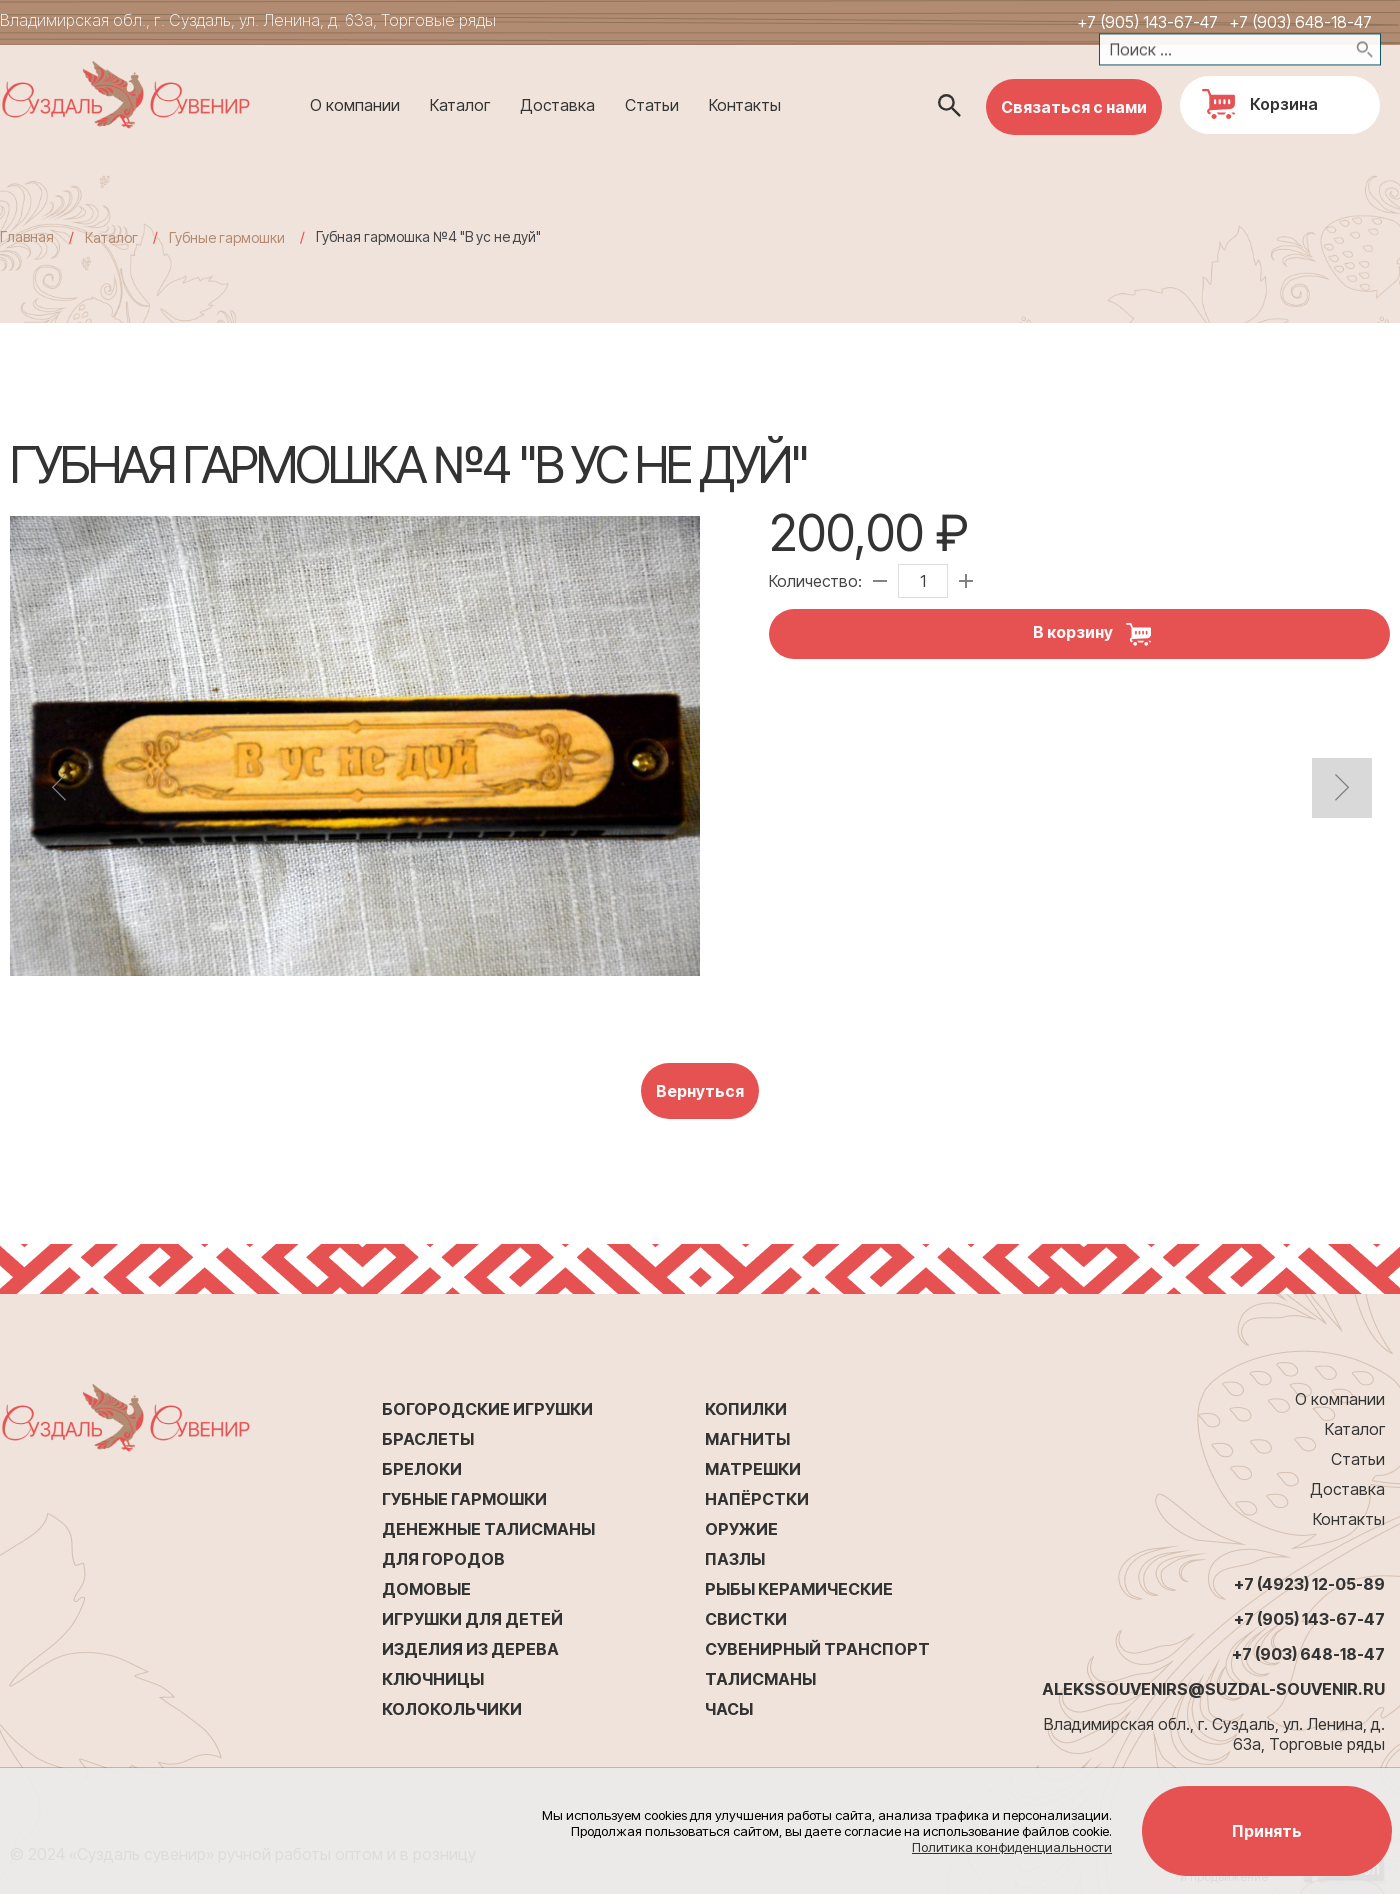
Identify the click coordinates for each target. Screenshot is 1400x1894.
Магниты (747, 1439)
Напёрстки (757, 1499)
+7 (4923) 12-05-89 (1309, 1584)
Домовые (426, 1589)
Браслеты (428, 1439)
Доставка (557, 105)
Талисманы (760, 1679)
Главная (27, 236)
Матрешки (753, 1469)
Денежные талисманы (488, 1529)
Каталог (460, 105)
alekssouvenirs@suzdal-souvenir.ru (1213, 1689)
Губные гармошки (464, 1499)
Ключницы (433, 1679)
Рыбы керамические (799, 1589)
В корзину (1099, 634)
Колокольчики (452, 1709)
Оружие (741, 1529)
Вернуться (700, 1091)
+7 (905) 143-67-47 (1147, 22)
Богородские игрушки (487, 1409)
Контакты (745, 105)
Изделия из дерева (470, 1649)
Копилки (746, 1409)
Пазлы (735, 1559)
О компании (355, 105)
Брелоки (422, 1469)
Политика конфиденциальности (1012, 1847)
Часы (729, 1709)
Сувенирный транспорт (817, 1649)
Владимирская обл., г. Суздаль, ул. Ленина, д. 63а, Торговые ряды (248, 20)
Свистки (746, 1619)
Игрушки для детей (472, 1619)
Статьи (652, 105)
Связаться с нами (1074, 107)
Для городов (443, 1559)
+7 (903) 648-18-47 (1300, 22)
